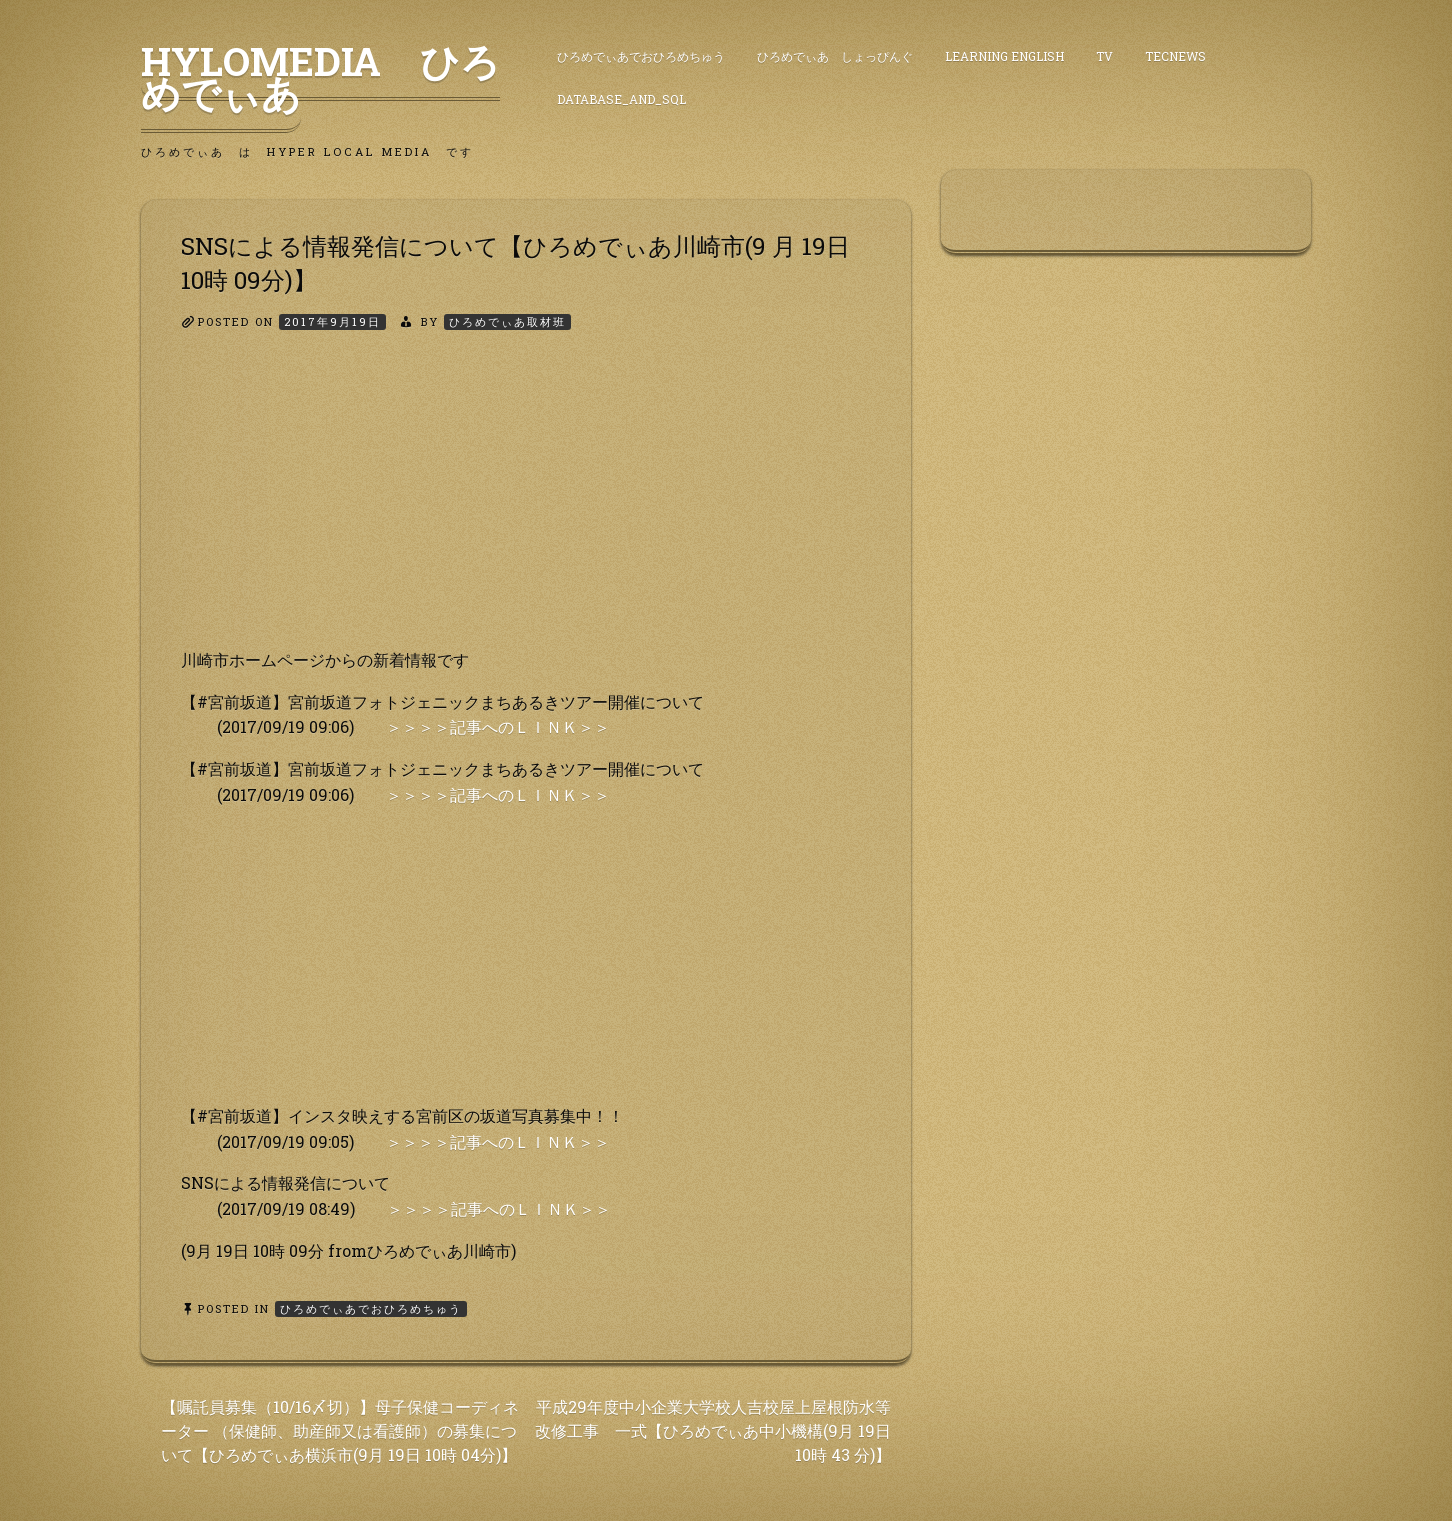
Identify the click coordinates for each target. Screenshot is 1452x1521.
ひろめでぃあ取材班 (507, 321)
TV (1104, 56)
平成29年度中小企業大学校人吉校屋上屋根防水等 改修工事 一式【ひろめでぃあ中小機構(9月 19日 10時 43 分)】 (713, 1430)
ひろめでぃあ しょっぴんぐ (835, 56)
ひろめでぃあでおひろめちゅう (641, 56)
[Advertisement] (526, 507)
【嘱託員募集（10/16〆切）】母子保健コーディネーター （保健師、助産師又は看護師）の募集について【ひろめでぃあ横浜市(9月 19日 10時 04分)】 (340, 1430)
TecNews (1175, 56)
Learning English (1004, 56)
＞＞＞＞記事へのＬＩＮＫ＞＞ (498, 726)
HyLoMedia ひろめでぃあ (320, 77)
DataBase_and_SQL (621, 99)
